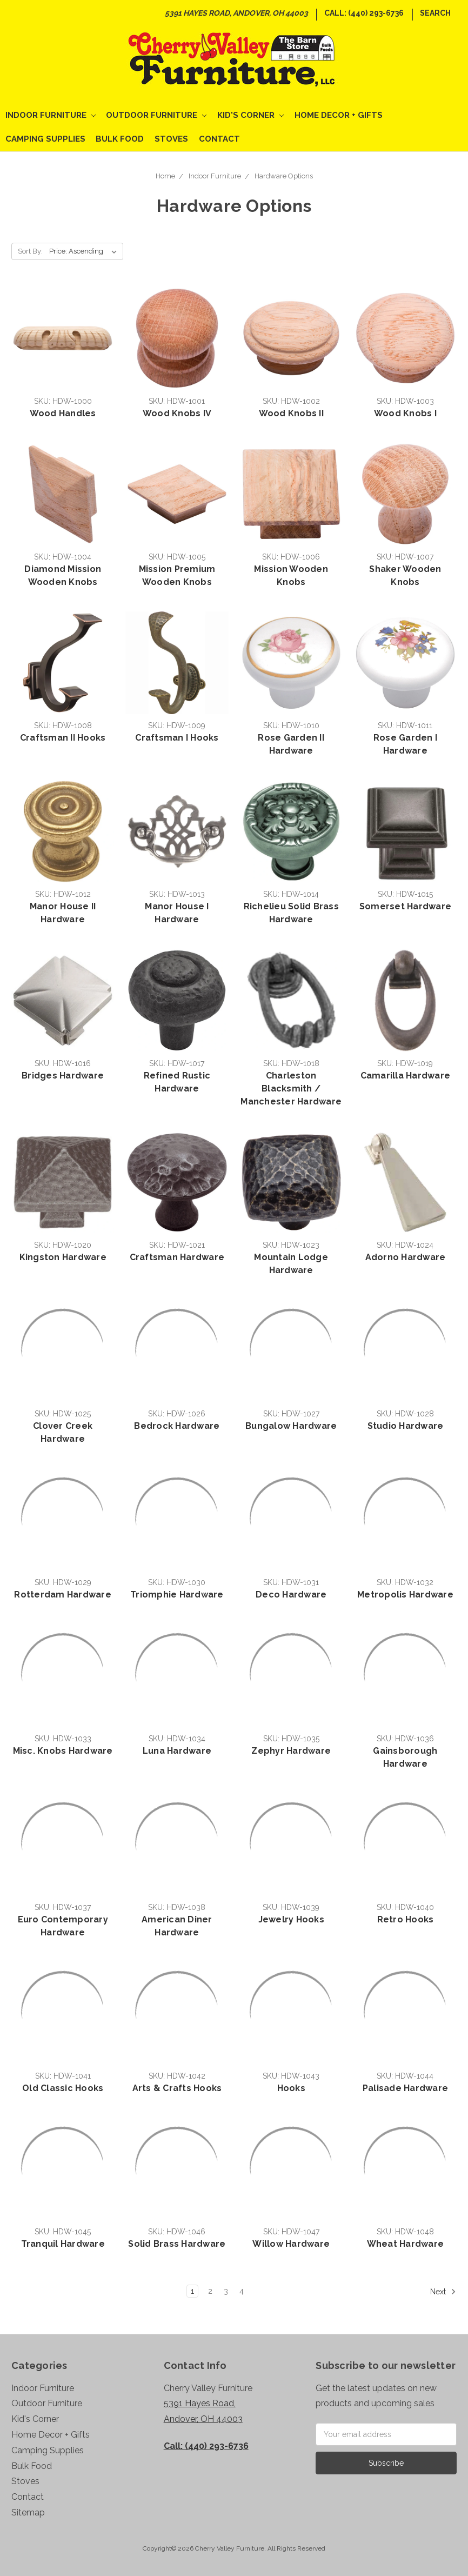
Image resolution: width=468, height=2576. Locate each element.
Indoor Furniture (50, 115)
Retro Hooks (405, 1919)
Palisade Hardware (405, 2088)
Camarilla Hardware (405, 1075)
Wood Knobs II (291, 413)
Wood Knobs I (405, 413)
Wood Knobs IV (177, 413)
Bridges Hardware (63, 1075)
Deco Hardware (291, 1594)
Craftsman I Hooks (176, 738)
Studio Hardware (405, 1426)
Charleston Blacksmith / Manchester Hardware (291, 1088)
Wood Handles (63, 413)
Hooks (291, 2088)
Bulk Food (120, 139)
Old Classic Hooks (62, 2088)
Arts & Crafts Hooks (177, 2088)
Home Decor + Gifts (339, 115)
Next (443, 2291)
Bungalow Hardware (291, 1426)
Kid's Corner (250, 115)
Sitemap (28, 2512)
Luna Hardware (177, 1751)
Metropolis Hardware (405, 1594)
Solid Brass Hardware (176, 2244)
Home (165, 176)
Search (435, 13)
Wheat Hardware (405, 2244)
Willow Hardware (291, 2244)
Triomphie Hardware (177, 1594)
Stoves (171, 139)
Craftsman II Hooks (63, 738)
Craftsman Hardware (177, 1257)
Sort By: (30, 251)
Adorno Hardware (405, 1257)
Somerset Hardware (405, 906)
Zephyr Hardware (291, 1751)
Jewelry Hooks (291, 1919)
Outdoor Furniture (156, 115)
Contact (219, 139)
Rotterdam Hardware (62, 1594)
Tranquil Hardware (63, 2244)
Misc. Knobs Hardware (63, 1751)
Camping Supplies (45, 139)
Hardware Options (284, 176)
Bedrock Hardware (176, 1426)
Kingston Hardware (62, 1257)
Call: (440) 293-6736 (364, 13)
